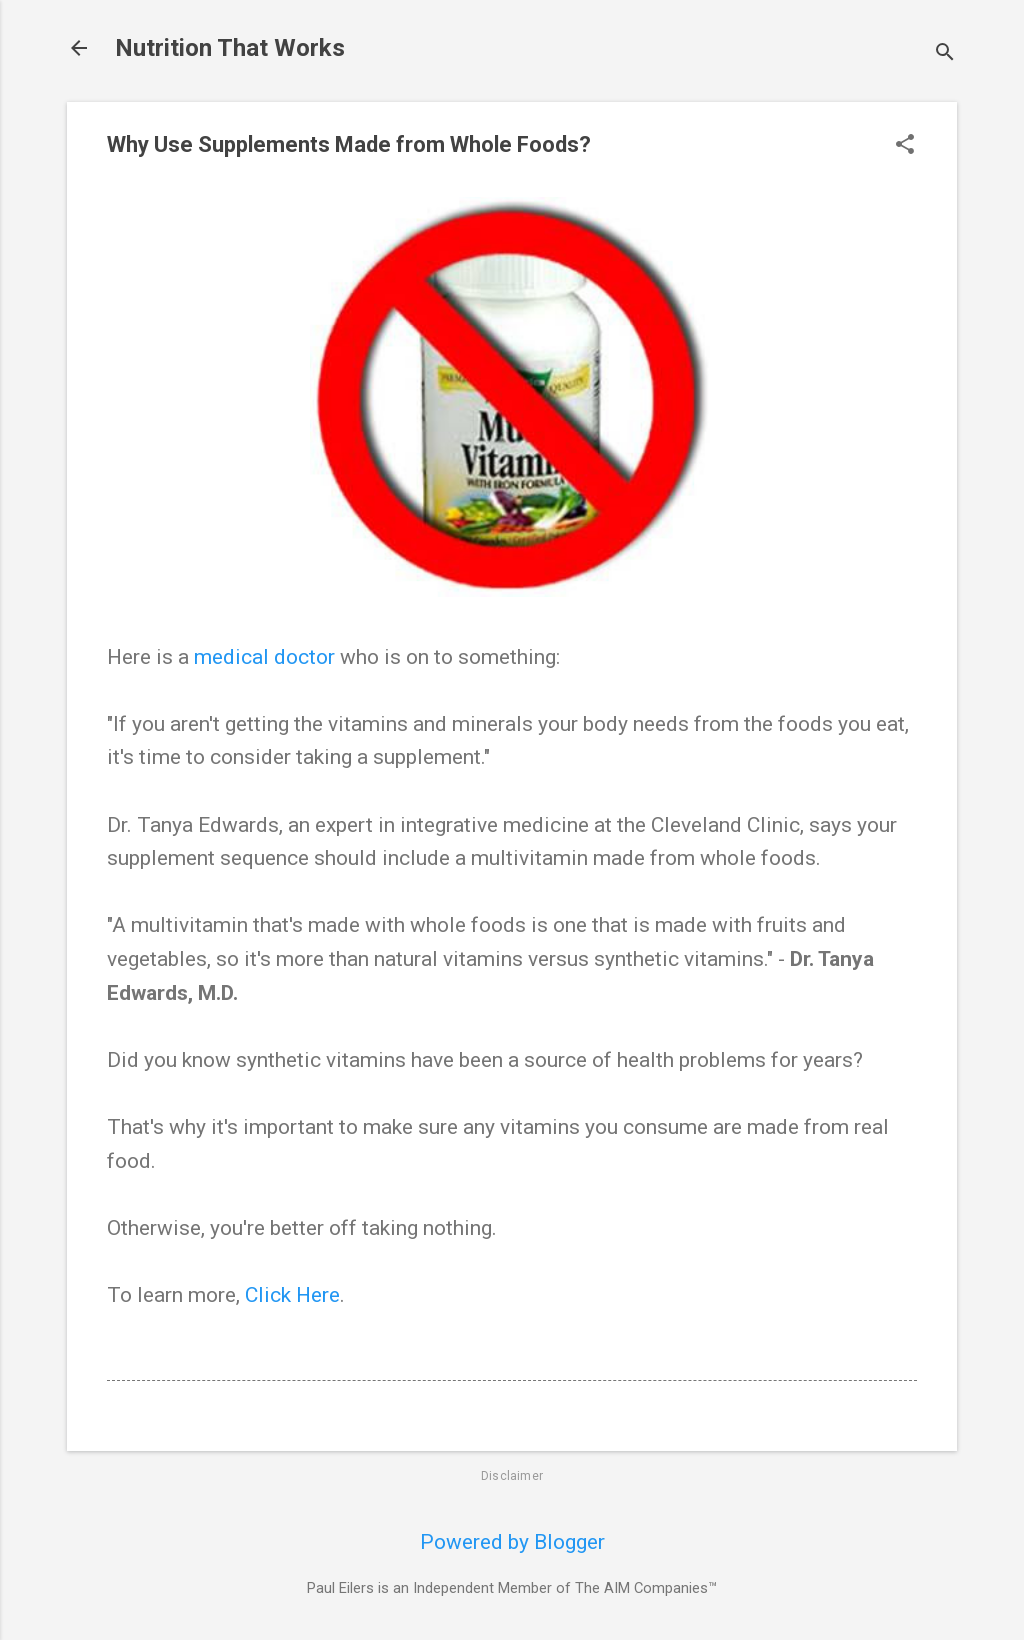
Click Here (292, 1295)
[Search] (945, 54)
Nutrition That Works (230, 48)
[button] (905, 146)
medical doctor (264, 657)
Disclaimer (512, 1476)
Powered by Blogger (512, 1542)
